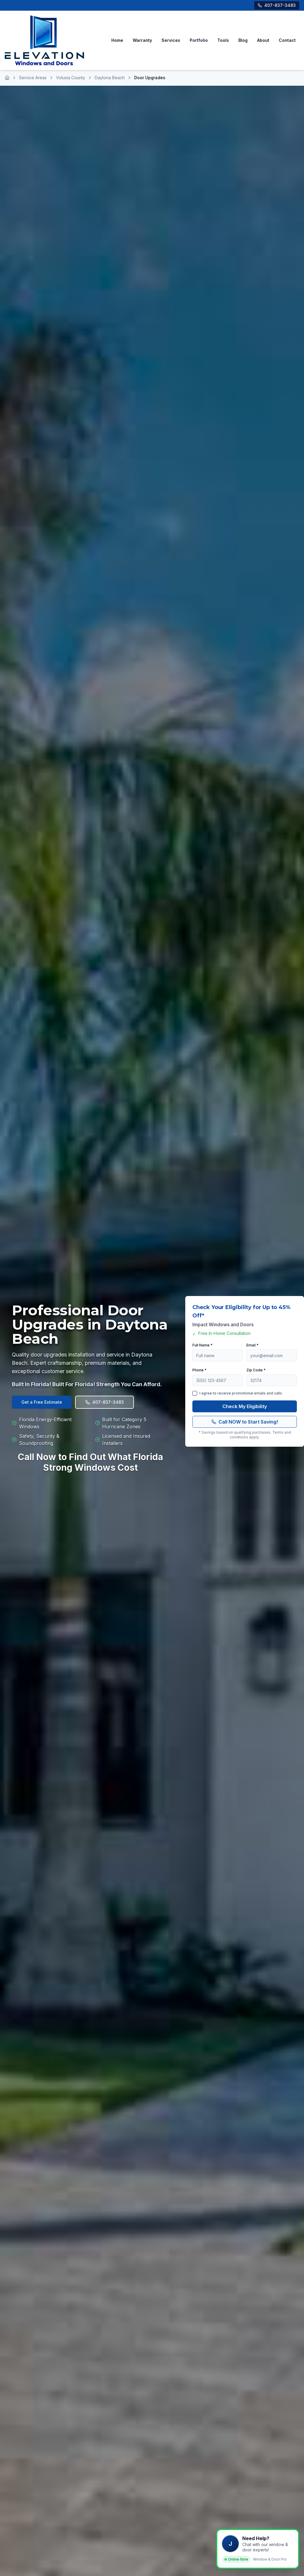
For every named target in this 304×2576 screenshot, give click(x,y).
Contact (287, 43)
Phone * (199, 1377)
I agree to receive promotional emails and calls (241, 1400)
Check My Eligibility (244, 1413)
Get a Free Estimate (41, 1409)
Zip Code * (256, 1377)
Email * (252, 1352)
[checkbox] (194, 1400)
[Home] (7, 84)
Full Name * (202, 1352)
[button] (257, 2549)
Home (117, 43)
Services (171, 43)
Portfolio (199, 43)
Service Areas (33, 84)
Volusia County (70, 84)
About (263, 43)
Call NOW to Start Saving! (244, 1429)
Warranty (142, 43)
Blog (243, 43)
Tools (223, 43)
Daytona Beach (110, 84)
